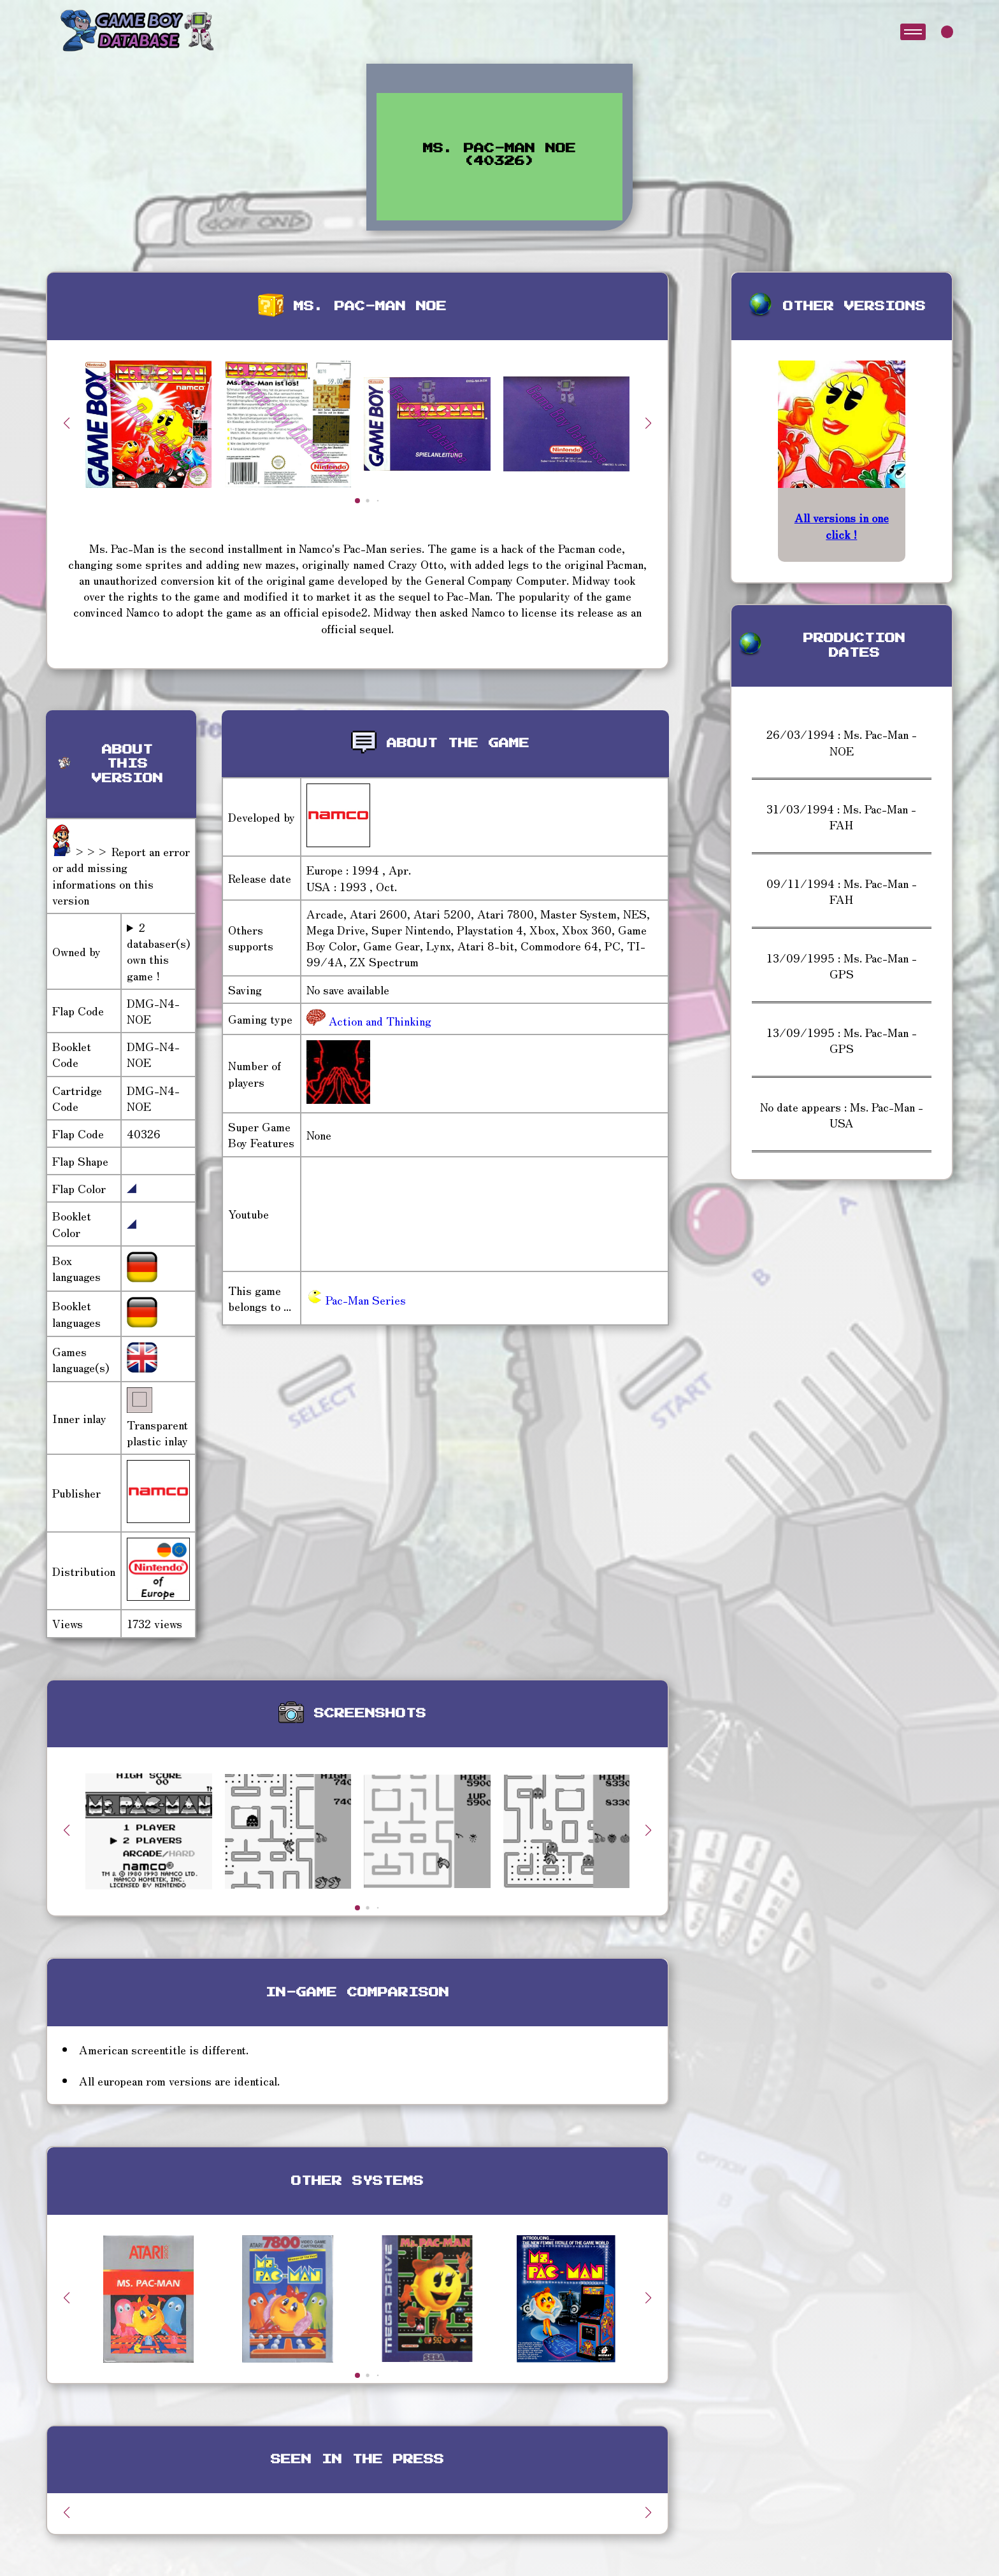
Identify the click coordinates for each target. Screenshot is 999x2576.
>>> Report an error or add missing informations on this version (121, 875)
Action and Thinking (378, 1020)
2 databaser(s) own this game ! (158, 951)
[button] (648, 423)
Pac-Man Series (356, 1299)
